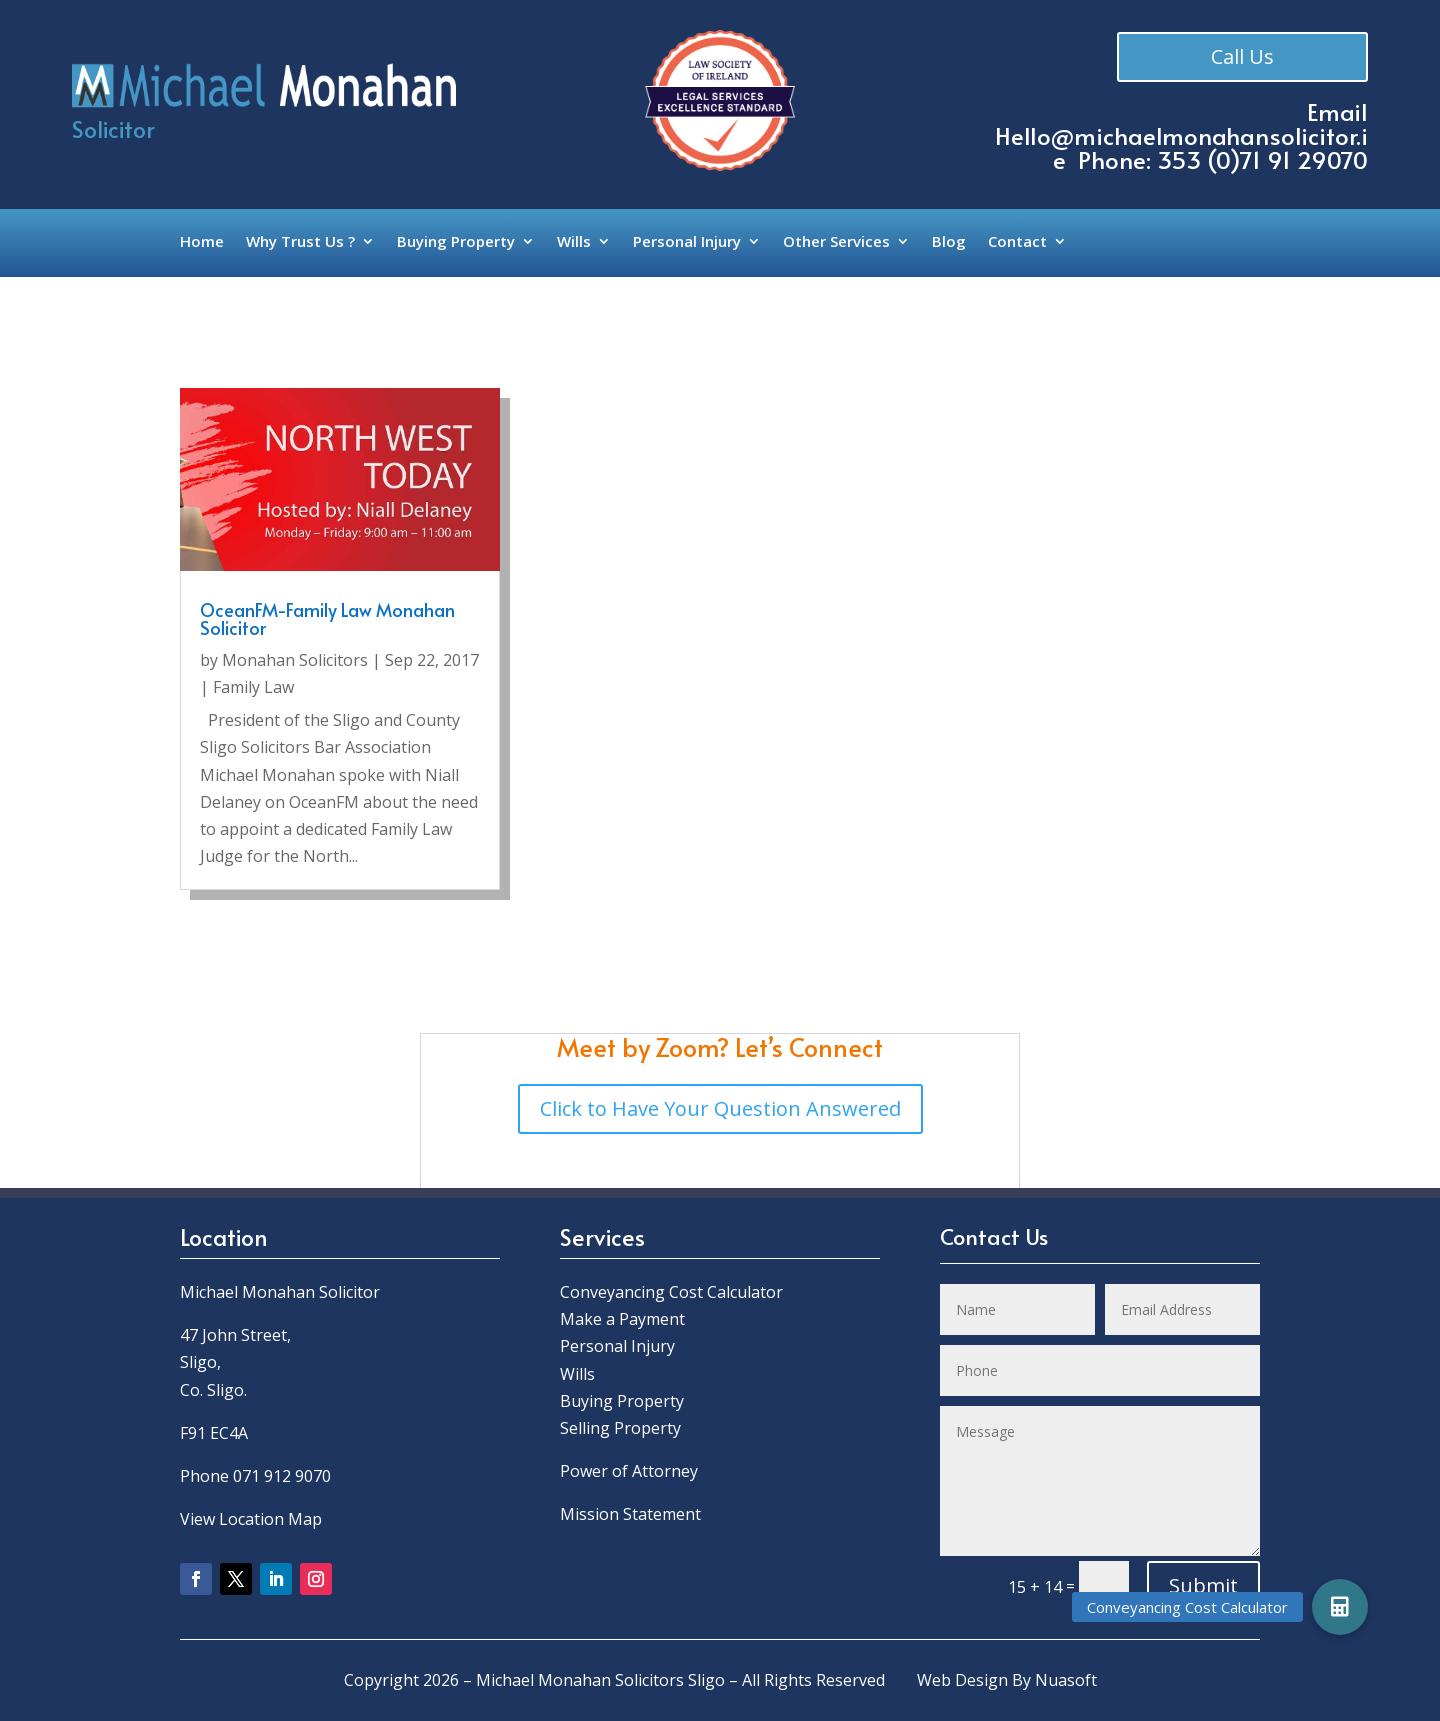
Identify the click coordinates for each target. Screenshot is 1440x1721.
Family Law (253, 687)
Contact (1017, 242)
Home (202, 242)
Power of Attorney (629, 1471)
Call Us (1244, 57)
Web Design (962, 1680)
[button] (1340, 1607)
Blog (949, 242)
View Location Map (251, 1519)
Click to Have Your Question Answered (720, 1108)
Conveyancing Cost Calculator (671, 1292)
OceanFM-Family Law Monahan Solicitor (327, 618)
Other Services (836, 242)
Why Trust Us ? (300, 242)
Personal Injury (687, 242)
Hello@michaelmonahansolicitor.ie (1181, 147)
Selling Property (620, 1428)
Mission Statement (632, 1514)
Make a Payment (622, 1319)
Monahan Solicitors (295, 660)
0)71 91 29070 (1292, 159)
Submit (1203, 1585)
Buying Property (456, 242)
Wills (574, 242)
